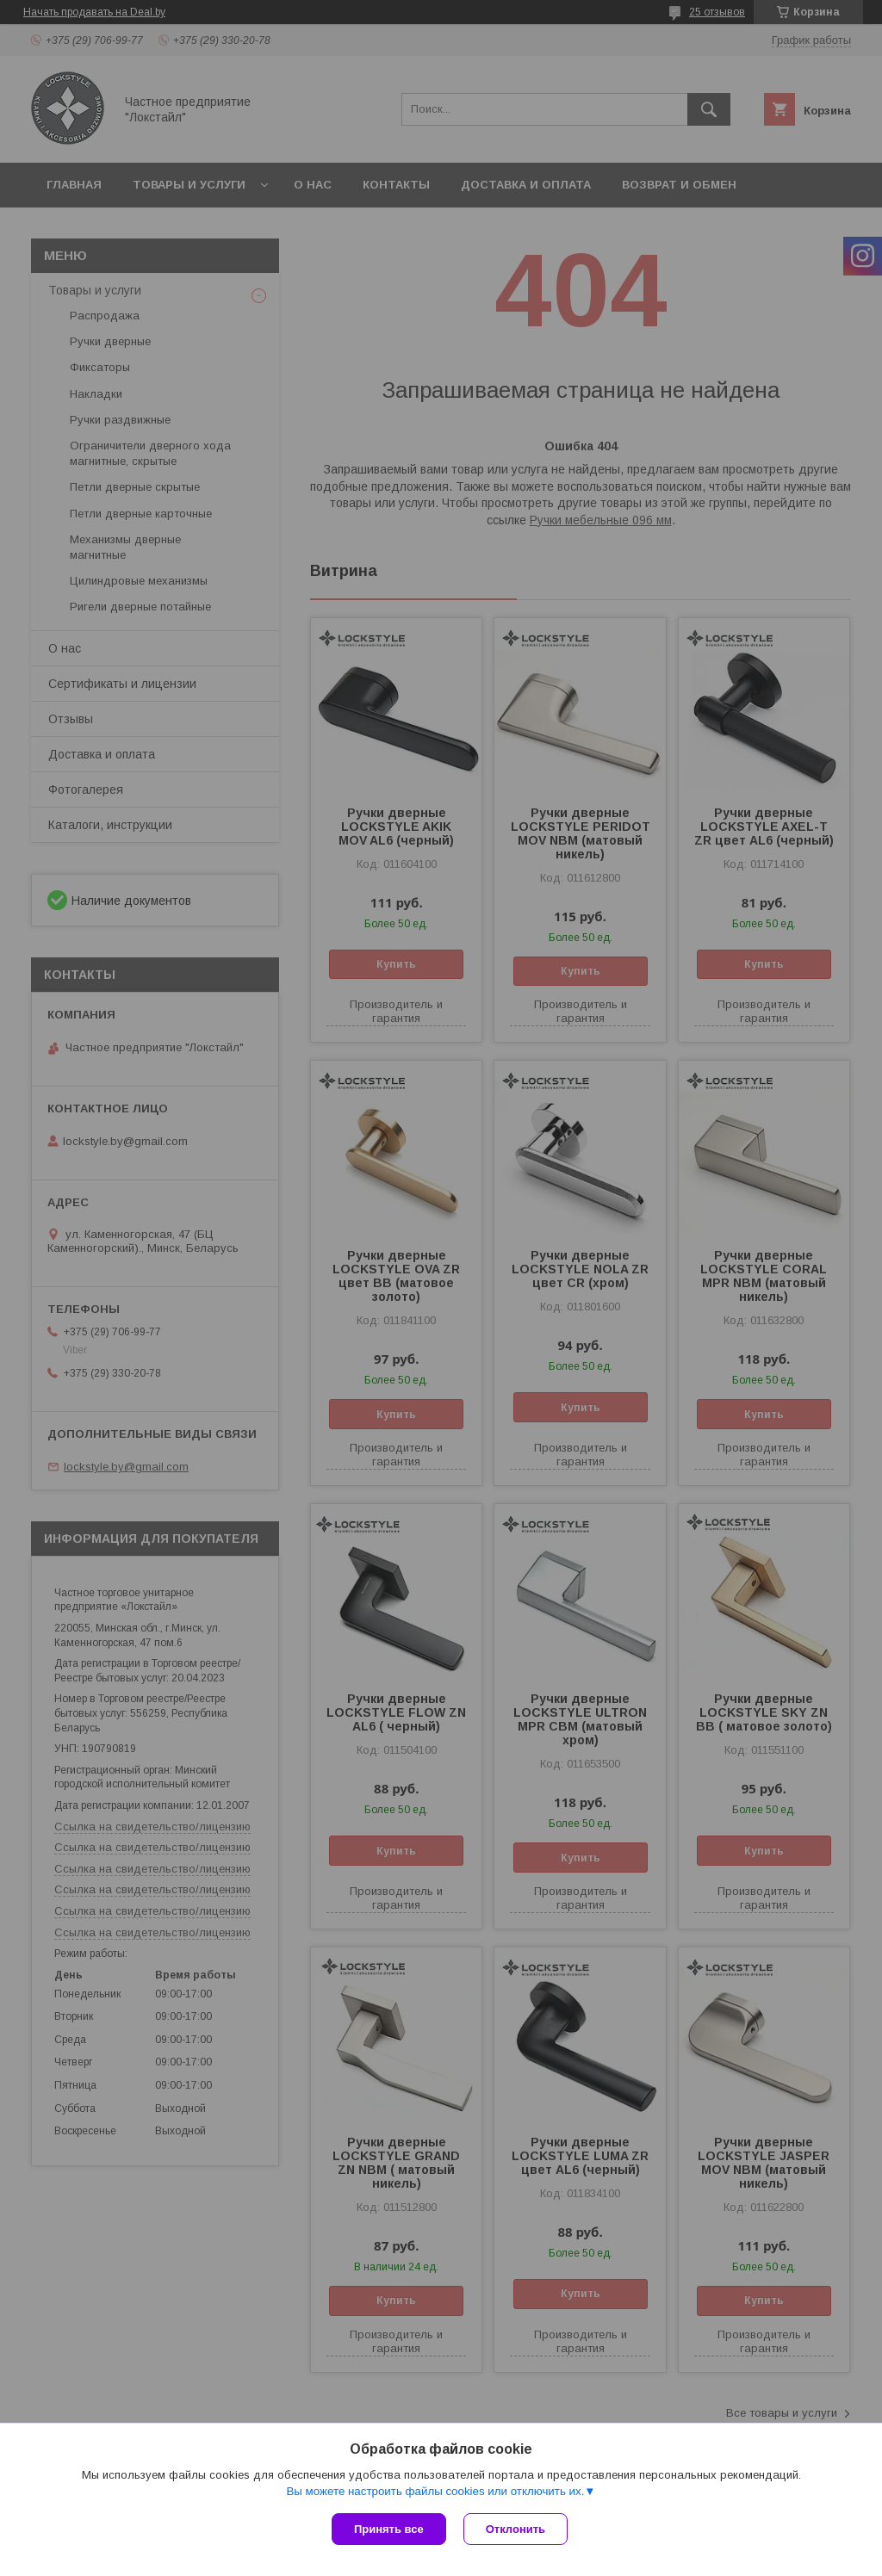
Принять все (389, 2529)
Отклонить (515, 2529)
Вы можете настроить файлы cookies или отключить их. (435, 2491)
